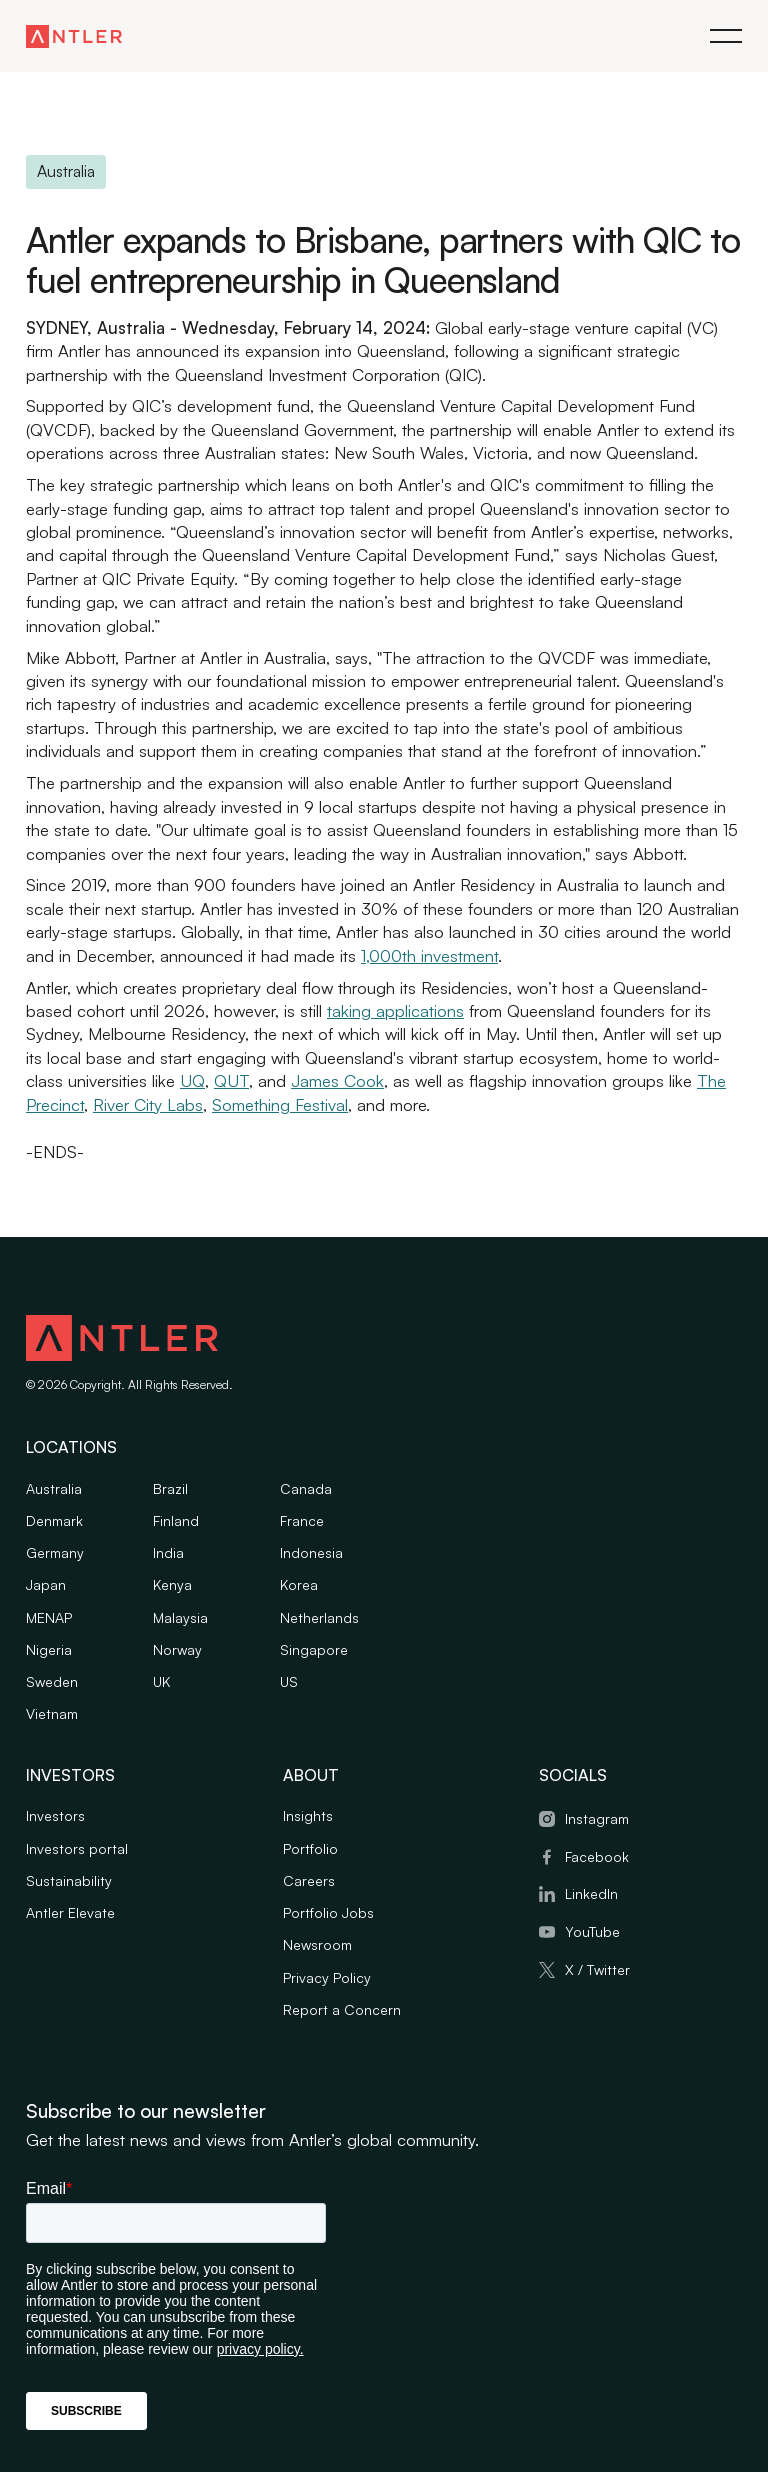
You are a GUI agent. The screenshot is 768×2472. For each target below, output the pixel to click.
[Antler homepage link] (74, 36)
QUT (231, 1081)
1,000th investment (429, 955)
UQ (192, 1081)
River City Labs (148, 1104)
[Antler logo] (122, 1341)
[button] (726, 36)
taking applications (395, 1010)
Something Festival (280, 1104)
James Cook (337, 1081)
